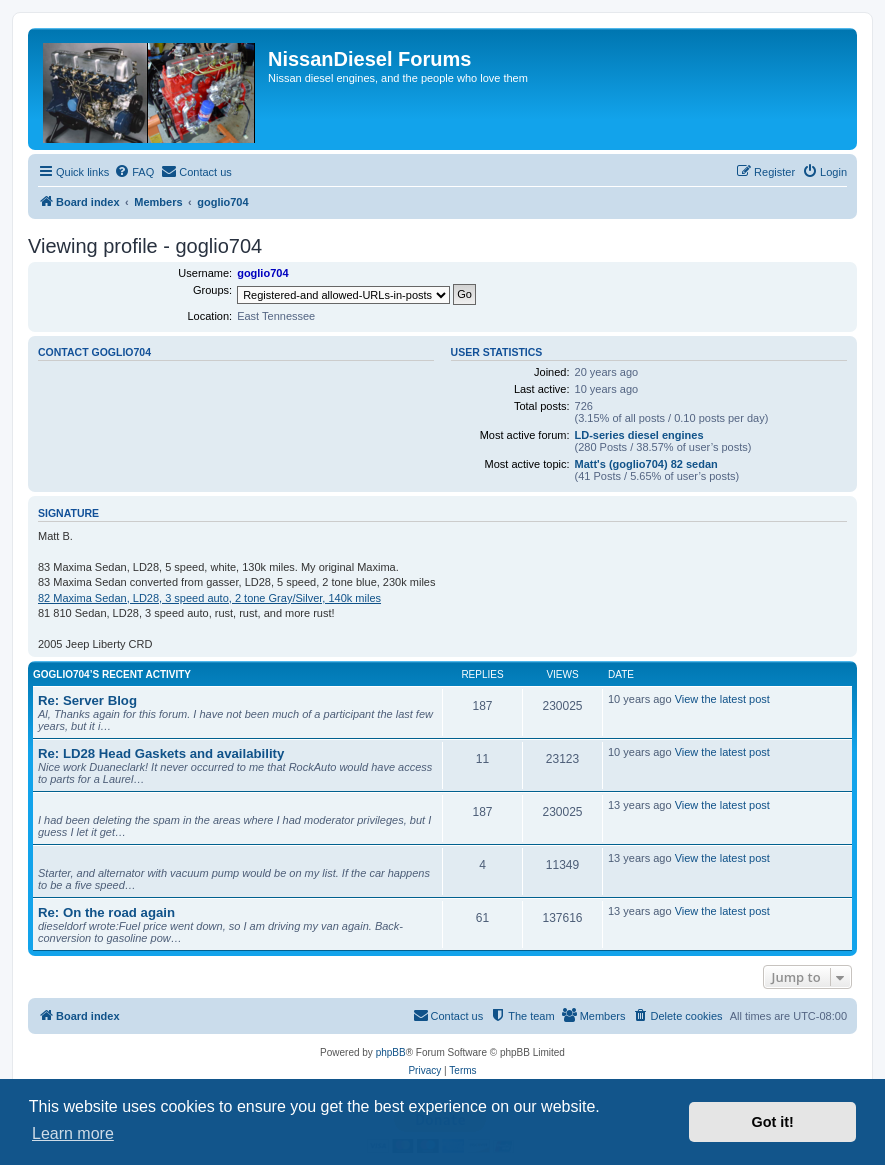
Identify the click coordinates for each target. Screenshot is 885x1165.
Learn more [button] (73, 1133)
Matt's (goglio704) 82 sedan (646, 464)
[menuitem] (134, 172)
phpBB (391, 1052)
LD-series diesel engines (639, 435)
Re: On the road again (106, 912)
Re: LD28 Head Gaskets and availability (161, 753)
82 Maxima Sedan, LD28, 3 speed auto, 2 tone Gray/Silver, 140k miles (209, 598)
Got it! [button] (773, 1122)
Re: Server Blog (87, 700)
